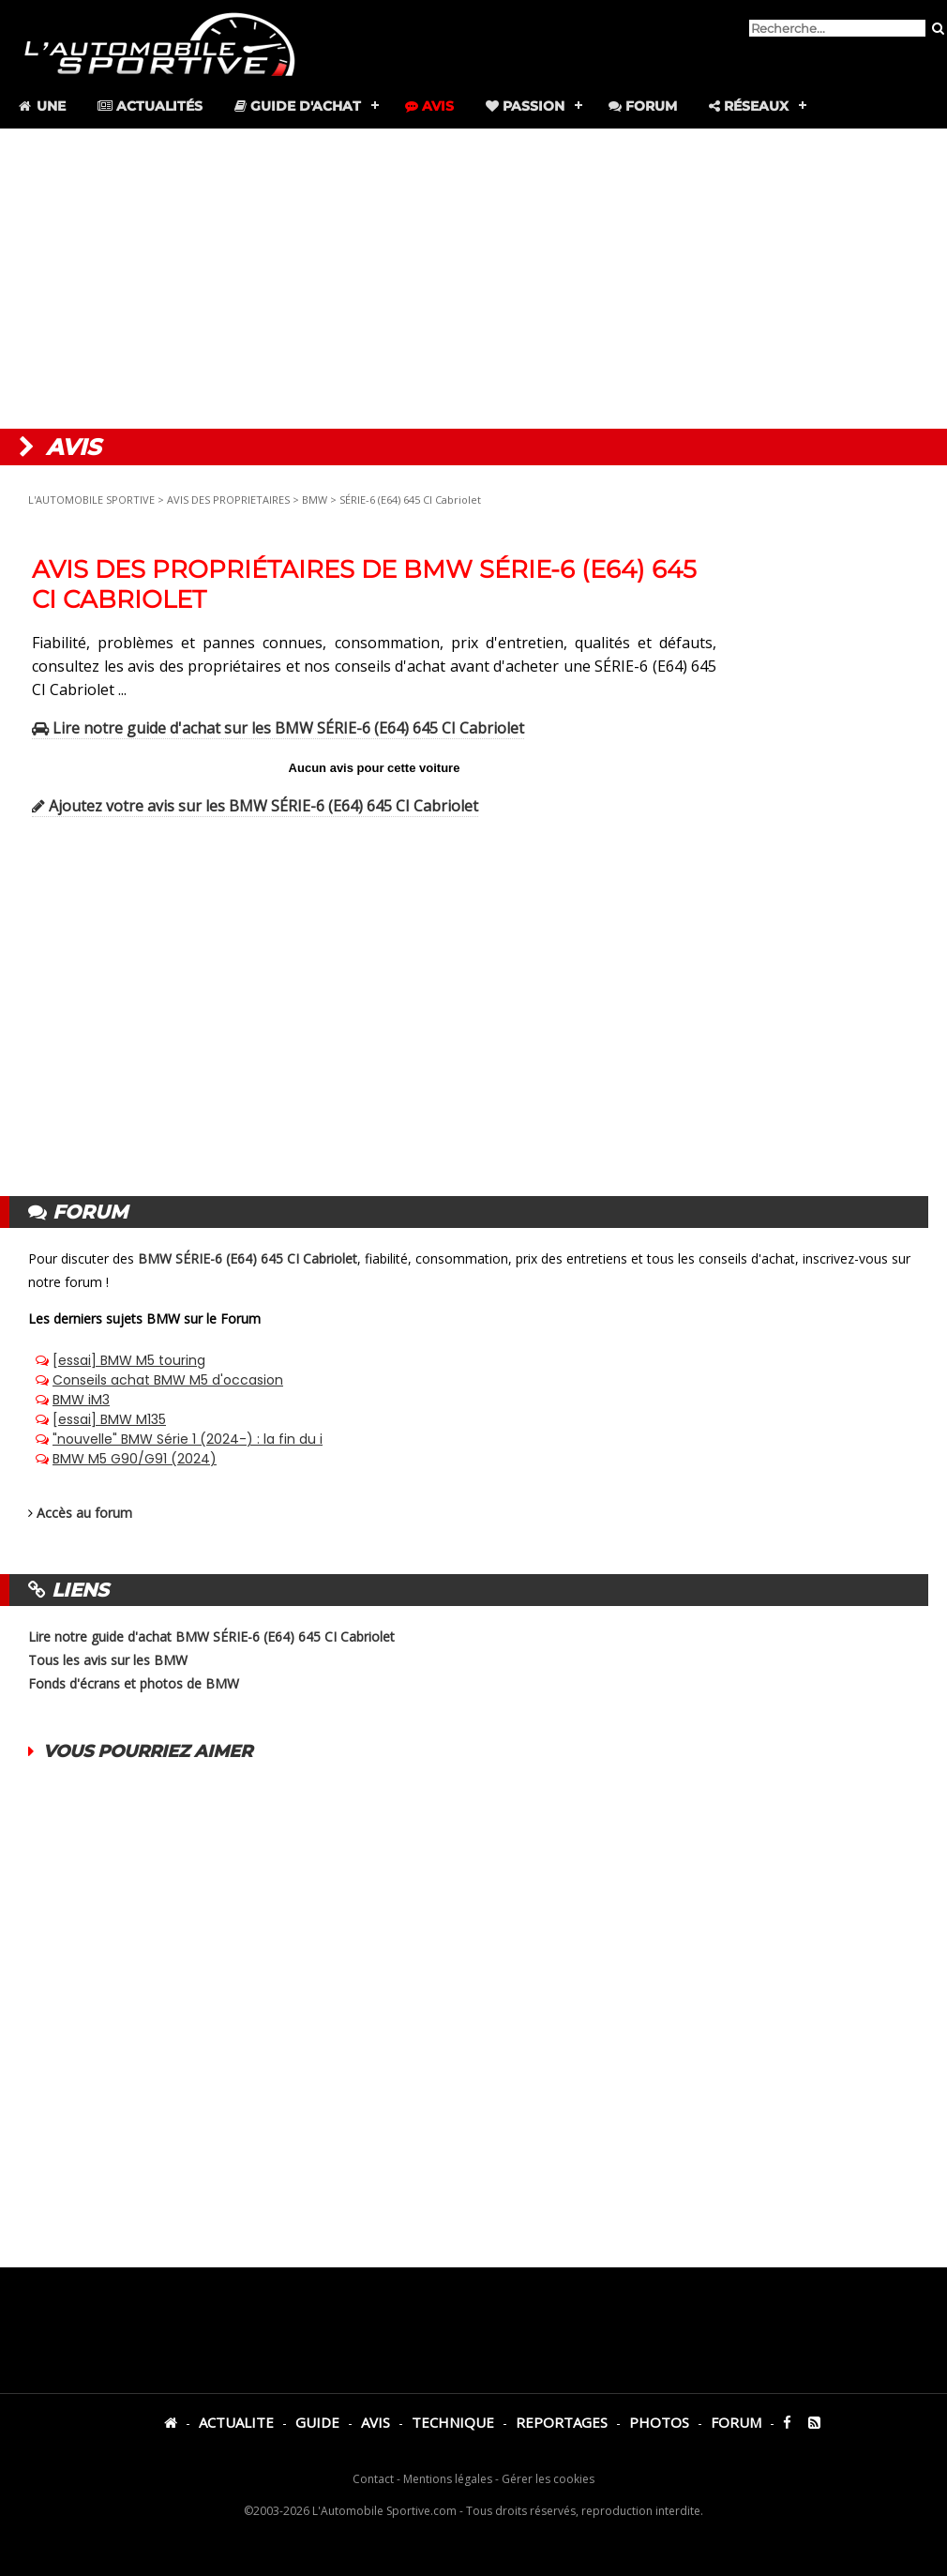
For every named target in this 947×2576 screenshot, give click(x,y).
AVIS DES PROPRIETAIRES (228, 499)
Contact (373, 2479)
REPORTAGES (562, 2422)
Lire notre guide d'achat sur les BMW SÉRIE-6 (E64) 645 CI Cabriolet (278, 728)
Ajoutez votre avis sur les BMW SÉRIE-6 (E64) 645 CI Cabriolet (255, 806)
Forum (643, 106)
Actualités (150, 106)
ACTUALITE (236, 2422)
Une (41, 106)
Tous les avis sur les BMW (108, 1660)
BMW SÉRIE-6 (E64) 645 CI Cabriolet (247, 1258)
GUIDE (317, 2422)
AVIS (375, 2422)
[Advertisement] (473, 278)
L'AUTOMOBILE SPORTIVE (91, 499)
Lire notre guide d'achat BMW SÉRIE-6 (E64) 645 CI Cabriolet (211, 1636)
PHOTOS (659, 2422)
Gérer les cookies (548, 2479)
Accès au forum (84, 1513)
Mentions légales (447, 2479)
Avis (429, 106)
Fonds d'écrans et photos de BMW (133, 1683)
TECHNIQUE (453, 2422)
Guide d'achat (297, 106)
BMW (314, 499)
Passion (525, 106)
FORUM (736, 2422)
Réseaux (749, 106)
